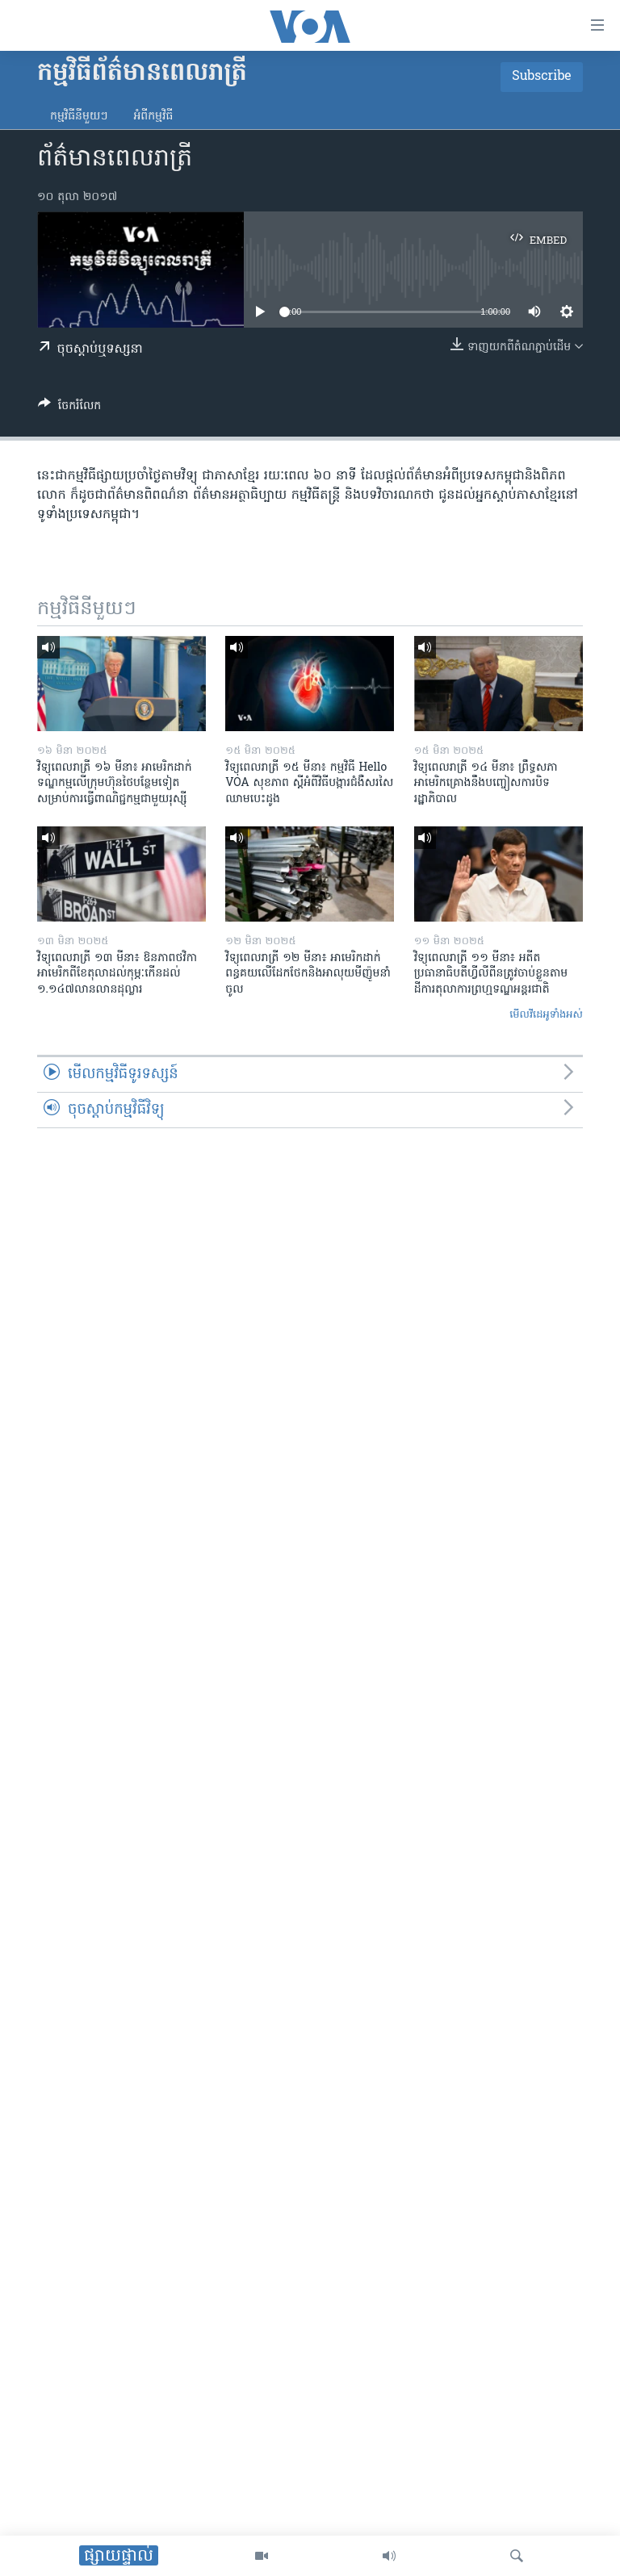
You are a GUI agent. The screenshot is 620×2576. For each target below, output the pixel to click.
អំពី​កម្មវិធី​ (153, 116)
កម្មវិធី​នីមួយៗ (78, 116)
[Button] (69, 408)
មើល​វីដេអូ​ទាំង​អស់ (546, 1014)
